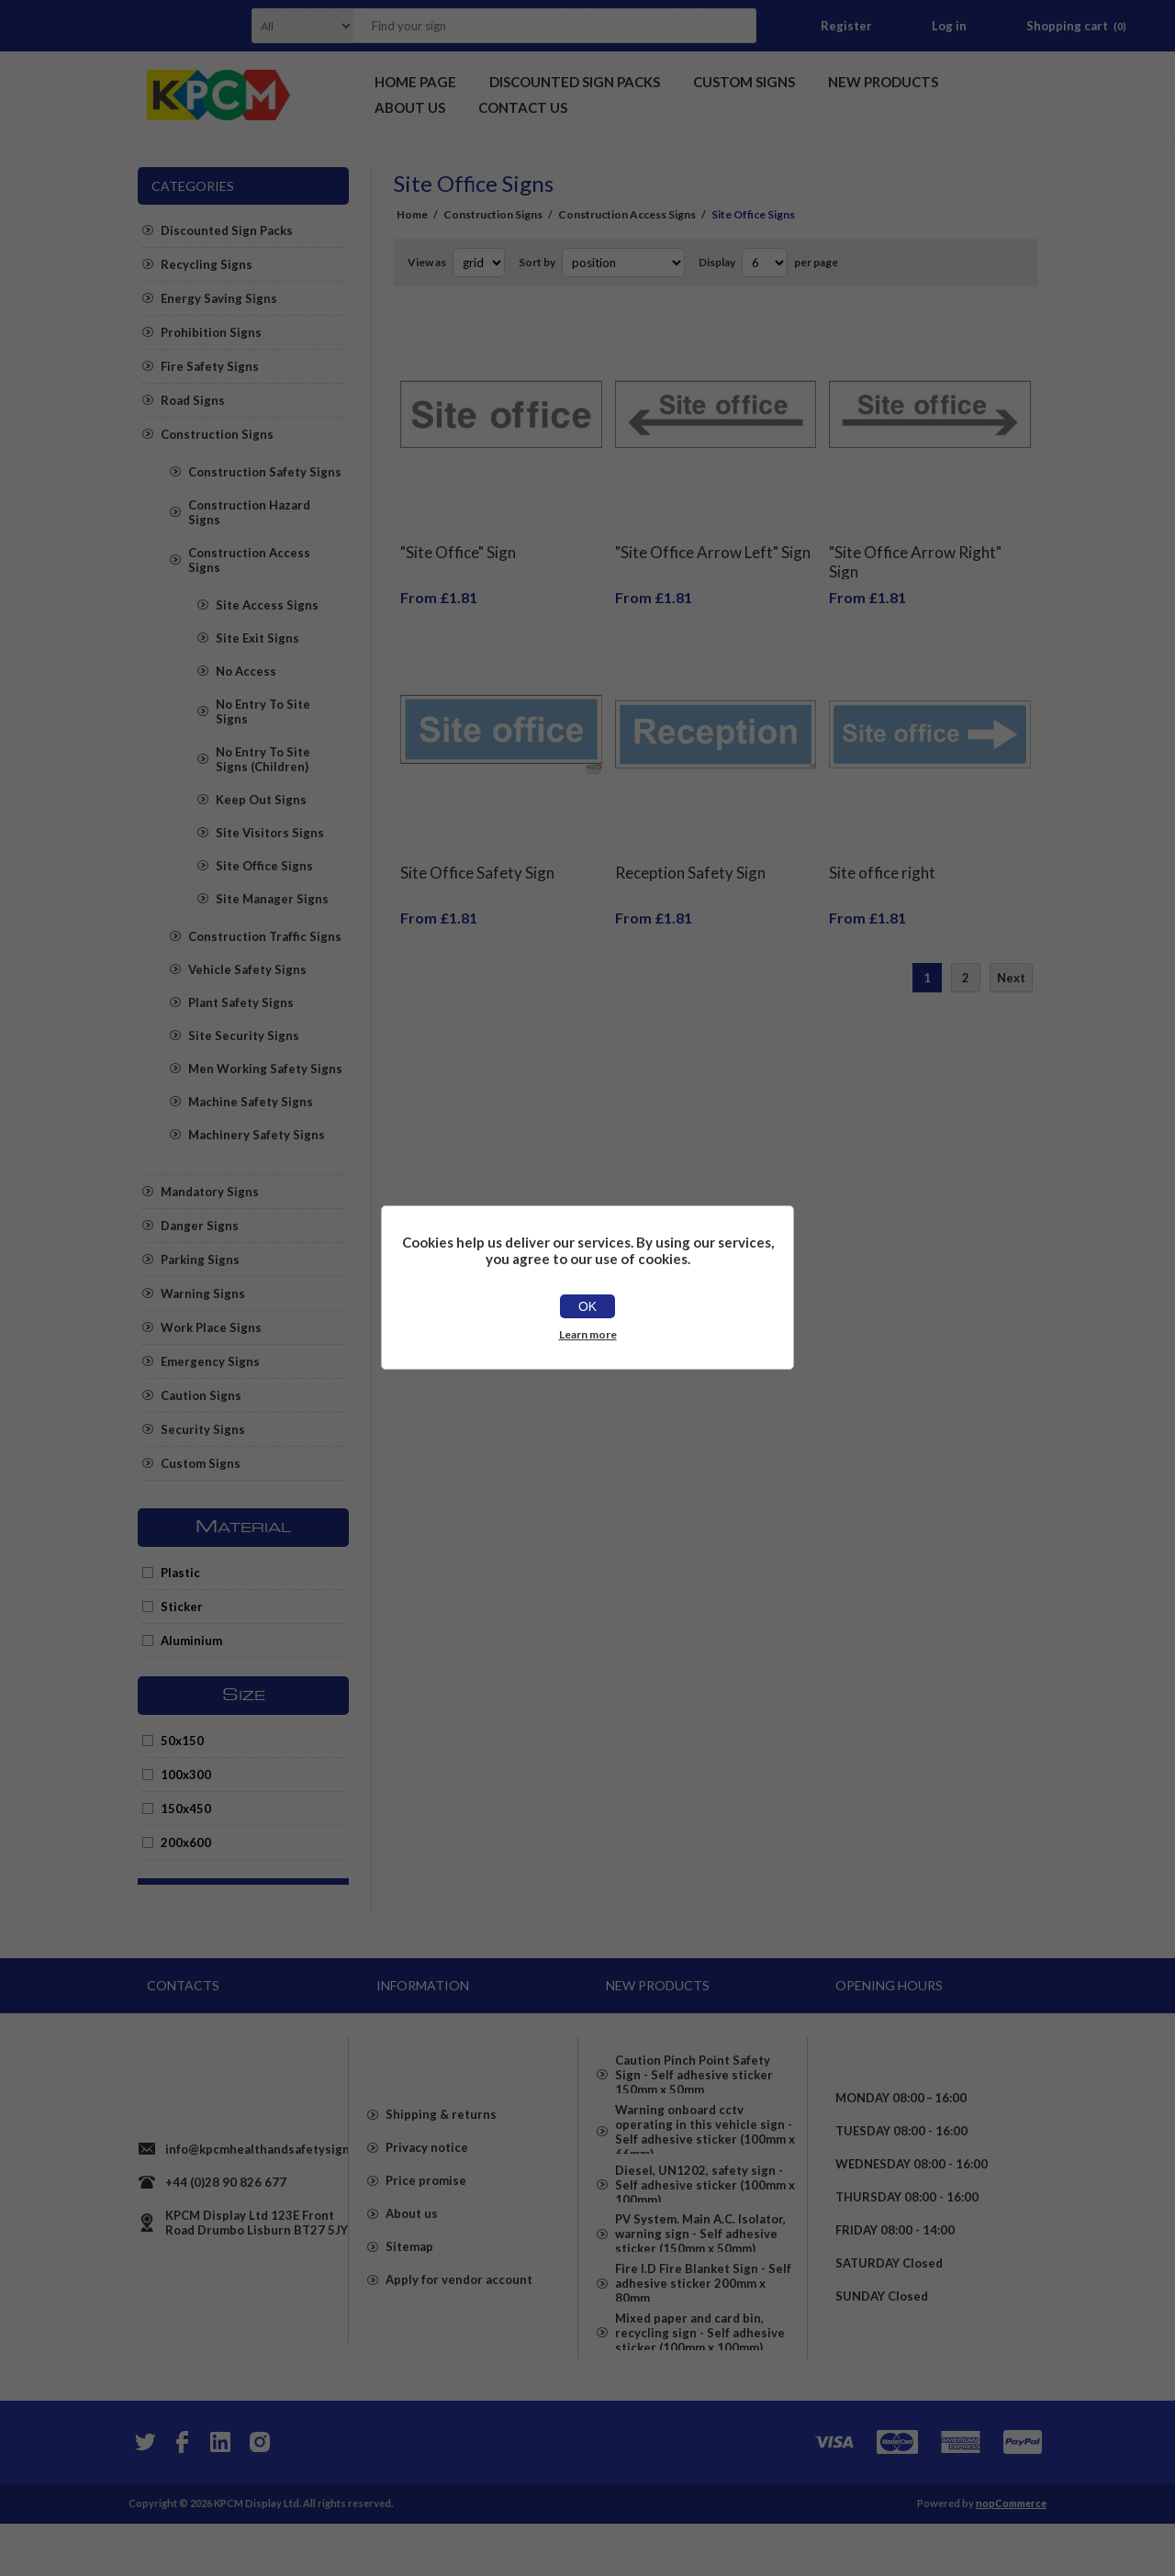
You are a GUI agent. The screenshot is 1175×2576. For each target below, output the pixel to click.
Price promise (426, 2214)
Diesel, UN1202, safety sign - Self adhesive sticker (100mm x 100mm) (705, 2207)
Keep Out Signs (261, 799)
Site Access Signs (267, 605)
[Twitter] (143, 2494)
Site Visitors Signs (270, 832)
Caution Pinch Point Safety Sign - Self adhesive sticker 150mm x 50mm (694, 2067)
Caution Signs (201, 1395)
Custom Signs (201, 1463)
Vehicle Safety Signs (247, 969)
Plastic (180, 1572)
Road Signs (193, 400)
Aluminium (191, 1640)
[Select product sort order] (623, 262)
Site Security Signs (243, 1035)
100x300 (186, 1774)
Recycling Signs (206, 264)
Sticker (182, 1606)
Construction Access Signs (249, 560)
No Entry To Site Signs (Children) (263, 759)
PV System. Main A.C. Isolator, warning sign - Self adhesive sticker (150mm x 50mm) (700, 2269)
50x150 (182, 1740)
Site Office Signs (264, 865)
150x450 (186, 1808)
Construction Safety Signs (264, 472)
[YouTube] (220, 2494)
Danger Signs (200, 1225)
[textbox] (531, 25)
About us (412, 2247)
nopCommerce (1011, 2555)
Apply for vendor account (459, 2313)
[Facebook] (181, 2494)
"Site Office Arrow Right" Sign (915, 548)
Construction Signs (217, 434)
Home (412, 214)
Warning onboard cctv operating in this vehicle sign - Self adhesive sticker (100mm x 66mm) (705, 2137)
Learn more (588, 1334)
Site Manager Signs (272, 898)
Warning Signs (203, 1293)
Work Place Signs (211, 1327)
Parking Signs (200, 1259)
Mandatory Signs (210, 1191)
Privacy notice (427, 2181)
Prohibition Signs (211, 332)
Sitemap (409, 2280)
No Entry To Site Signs (263, 711)
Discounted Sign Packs (227, 230)
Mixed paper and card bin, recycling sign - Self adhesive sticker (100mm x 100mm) (700, 2394)
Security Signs (203, 1429)
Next (1011, 950)
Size (243, 1695)
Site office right (882, 845)
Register (846, 25)
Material (243, 1527)
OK (587, 1306)
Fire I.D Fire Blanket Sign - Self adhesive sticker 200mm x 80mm (703, 2332)
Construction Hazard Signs (249, 512)
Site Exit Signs (257, 638)
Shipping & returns (441, 2148)
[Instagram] (259, 2494)
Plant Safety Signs (241, 1002)
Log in (949, 25)
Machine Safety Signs (250, 1101)
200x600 (186, 1842)
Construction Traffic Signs (264, 936)
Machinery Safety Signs (256, 1134)
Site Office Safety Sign (477, 845)
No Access (246, 671)
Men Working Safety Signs (265, 1068)
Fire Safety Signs (210, 366)
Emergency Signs (210, 1361)
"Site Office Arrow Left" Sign (713, 538)
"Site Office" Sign (458, 538)
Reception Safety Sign (690, 845)
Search (737, 25)
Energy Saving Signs (219, 298)
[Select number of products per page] (765, 262)
